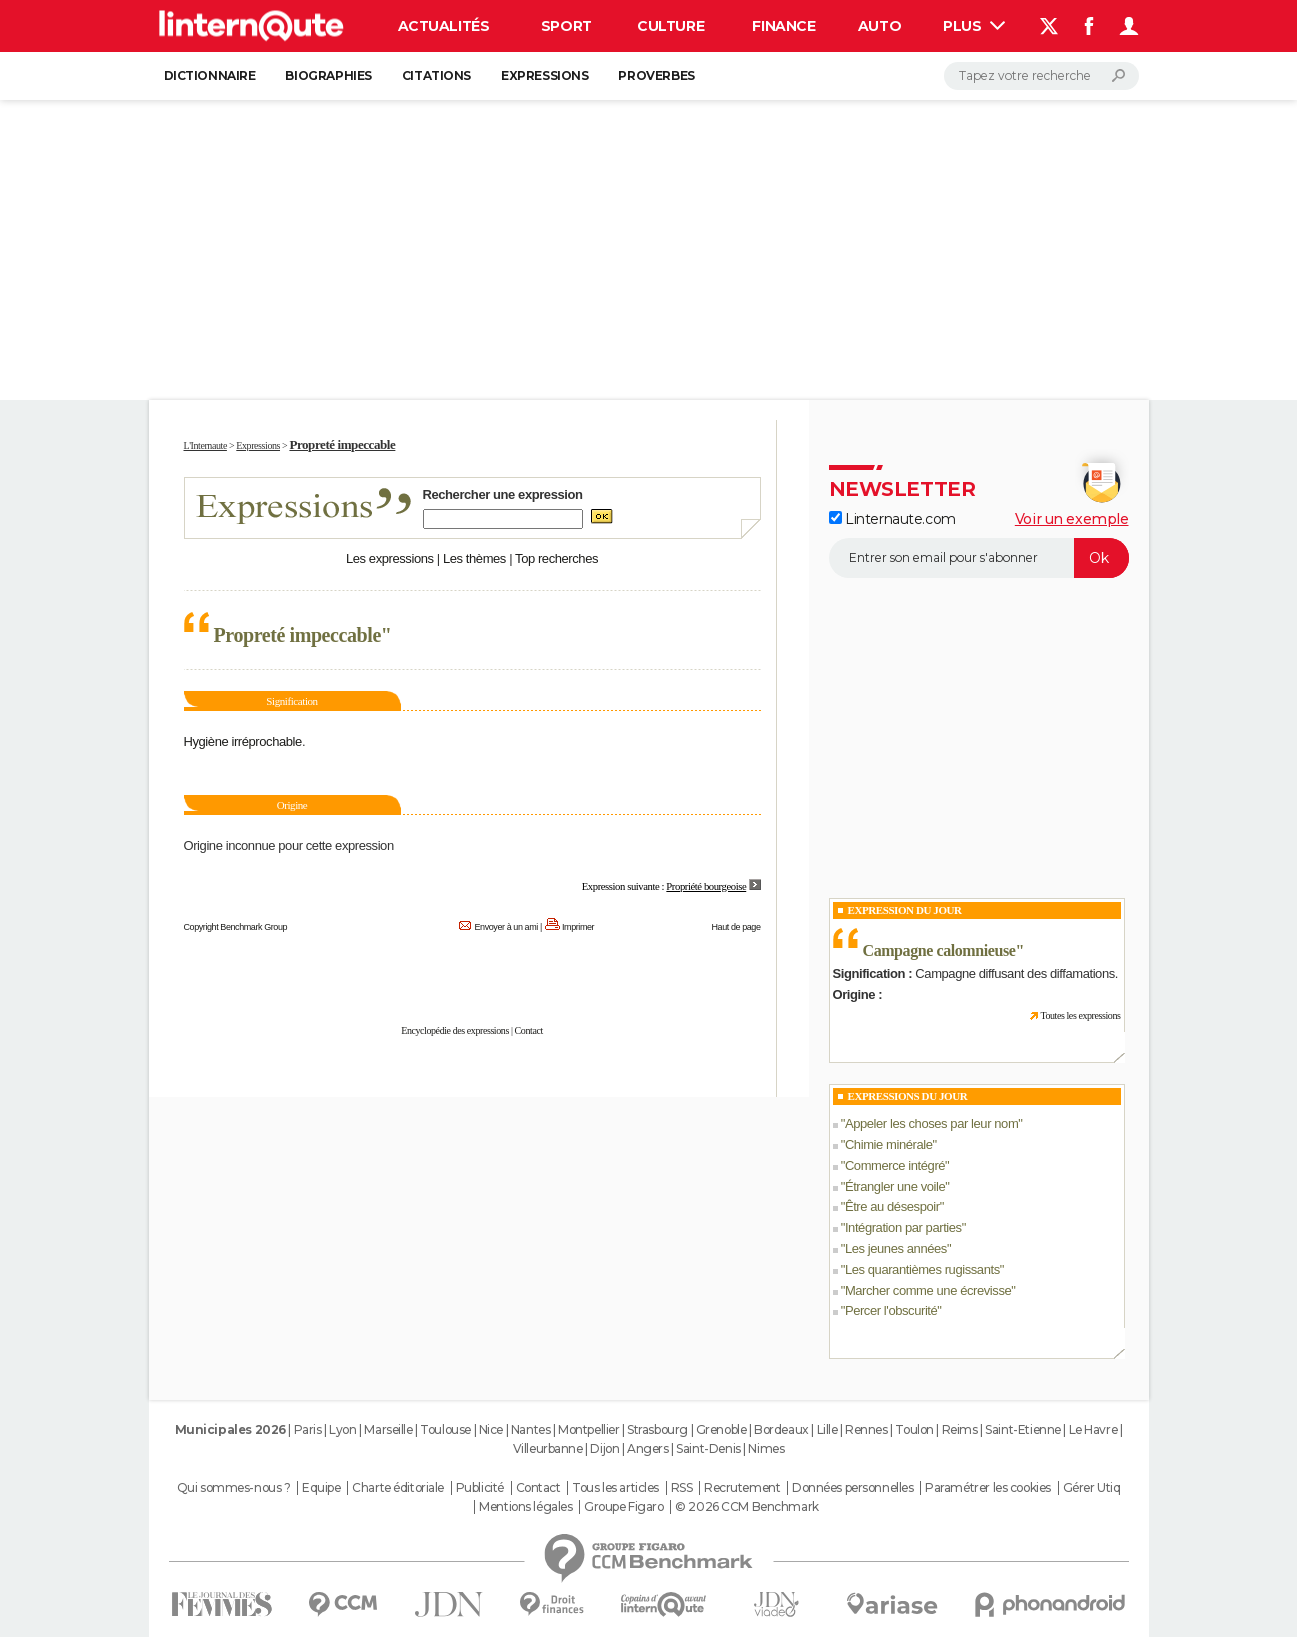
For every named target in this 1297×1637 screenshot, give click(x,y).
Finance (783, 26)
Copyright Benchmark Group (236, 927)
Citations (436, 75)
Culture (670, 26)
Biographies (328, 75)
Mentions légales (525, 1507)
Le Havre (1093, 1429)
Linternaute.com (892, 519)
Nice (491, 1429)
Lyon (342, 1429)
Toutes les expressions (1080, 1015)
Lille (827, 1429)
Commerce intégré (895, 1165)
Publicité (480, 1488)
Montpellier (588, 1429)
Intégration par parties (903, 1227)
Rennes (866, 1429)
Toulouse (445, 1429)
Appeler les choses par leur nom (931, 1123)
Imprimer (578, 927)
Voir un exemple (1072, 519)
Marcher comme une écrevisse (928, 1290)
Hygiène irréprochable (243, 741)
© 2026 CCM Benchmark (747, 1507)
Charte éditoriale (398, 1488)
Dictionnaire (210, 75)
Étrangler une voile (895, 1186)
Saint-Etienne (1023, 1429)
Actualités (444, 26)
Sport (566, 26)
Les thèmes (474, 558)
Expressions (544, 75)
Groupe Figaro (624, 1507)
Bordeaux (781, 1429)
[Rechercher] (1041, 76)
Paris (308, 1429)
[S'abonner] (979, 558)
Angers (647, 1448)
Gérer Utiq (1092, 1488)
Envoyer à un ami (505, 927)
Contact (529, 1030)
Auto (879, 26)
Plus (974, 26)
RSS (682, 1488)
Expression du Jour (905, 910)
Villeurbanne (548, 1448)
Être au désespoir (892, 1206)
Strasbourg (657, 1429)
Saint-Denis (708, 1448)
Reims (960, 1429)
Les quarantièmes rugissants (922, 1269)
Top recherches (556, 558)
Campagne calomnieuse (939, 950)
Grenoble (721, 1429)
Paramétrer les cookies (988, 1488)
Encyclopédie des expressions (455, 1030)
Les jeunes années (896, 1248)
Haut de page (735, 927)
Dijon (604, 1448)
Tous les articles (615, 1488)
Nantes (530, 1429)
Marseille (388, 1429)
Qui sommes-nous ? (234, 1488)
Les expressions (390, 558)
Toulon (914, 1429)
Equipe (321, 1488)
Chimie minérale (889, 1144)
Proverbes (656, 75)
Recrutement (742, 1488)
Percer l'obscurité (891, 1310)
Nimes (766, 1448)
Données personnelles (853, 1488)
